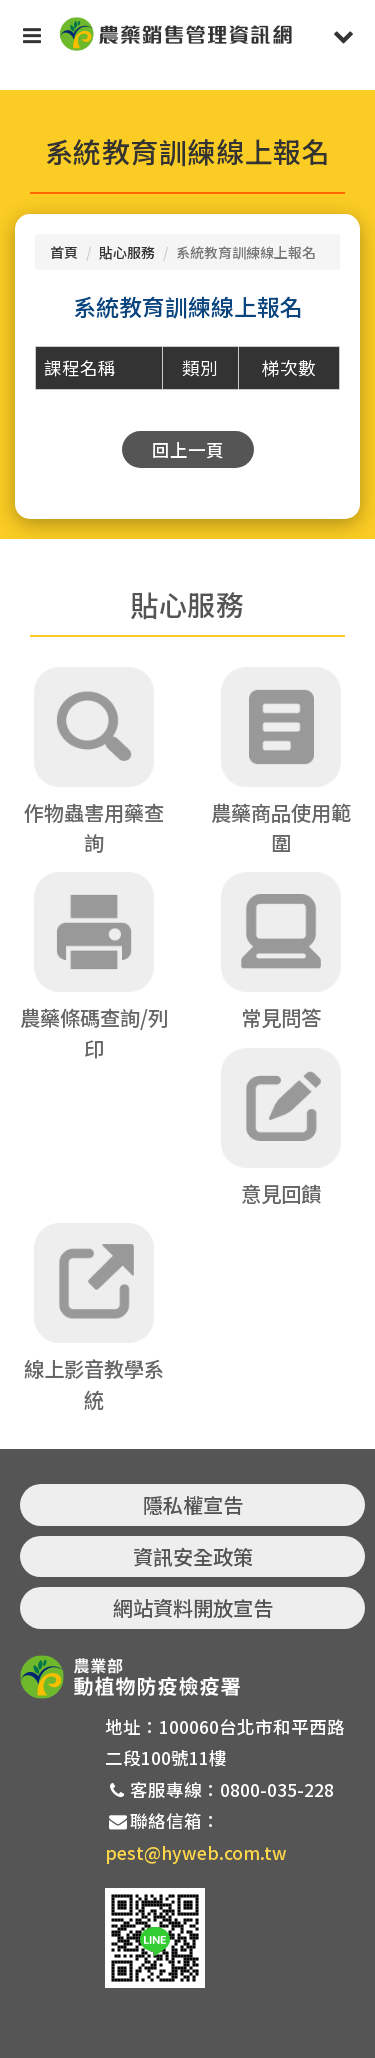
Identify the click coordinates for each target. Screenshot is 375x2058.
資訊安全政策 (193, 1556)
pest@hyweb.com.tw (196, 1852)
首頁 (64, 252)
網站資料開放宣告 (193, 1607)
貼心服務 (127, 252)
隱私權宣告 (193, 1504)
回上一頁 (188, 449)
